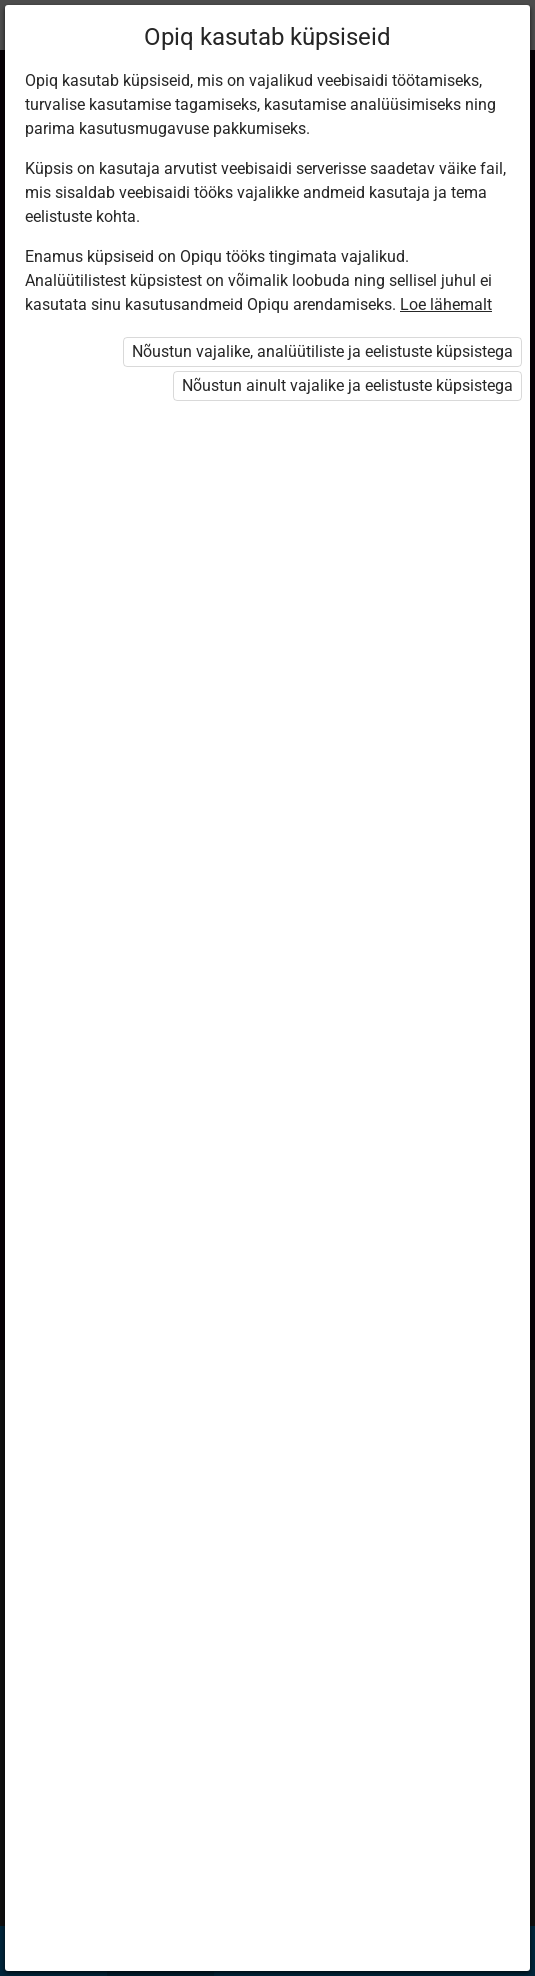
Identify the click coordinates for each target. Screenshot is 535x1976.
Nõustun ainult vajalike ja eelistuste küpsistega (347, 385)
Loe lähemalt (446, 304)
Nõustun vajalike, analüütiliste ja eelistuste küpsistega (322, 351)
